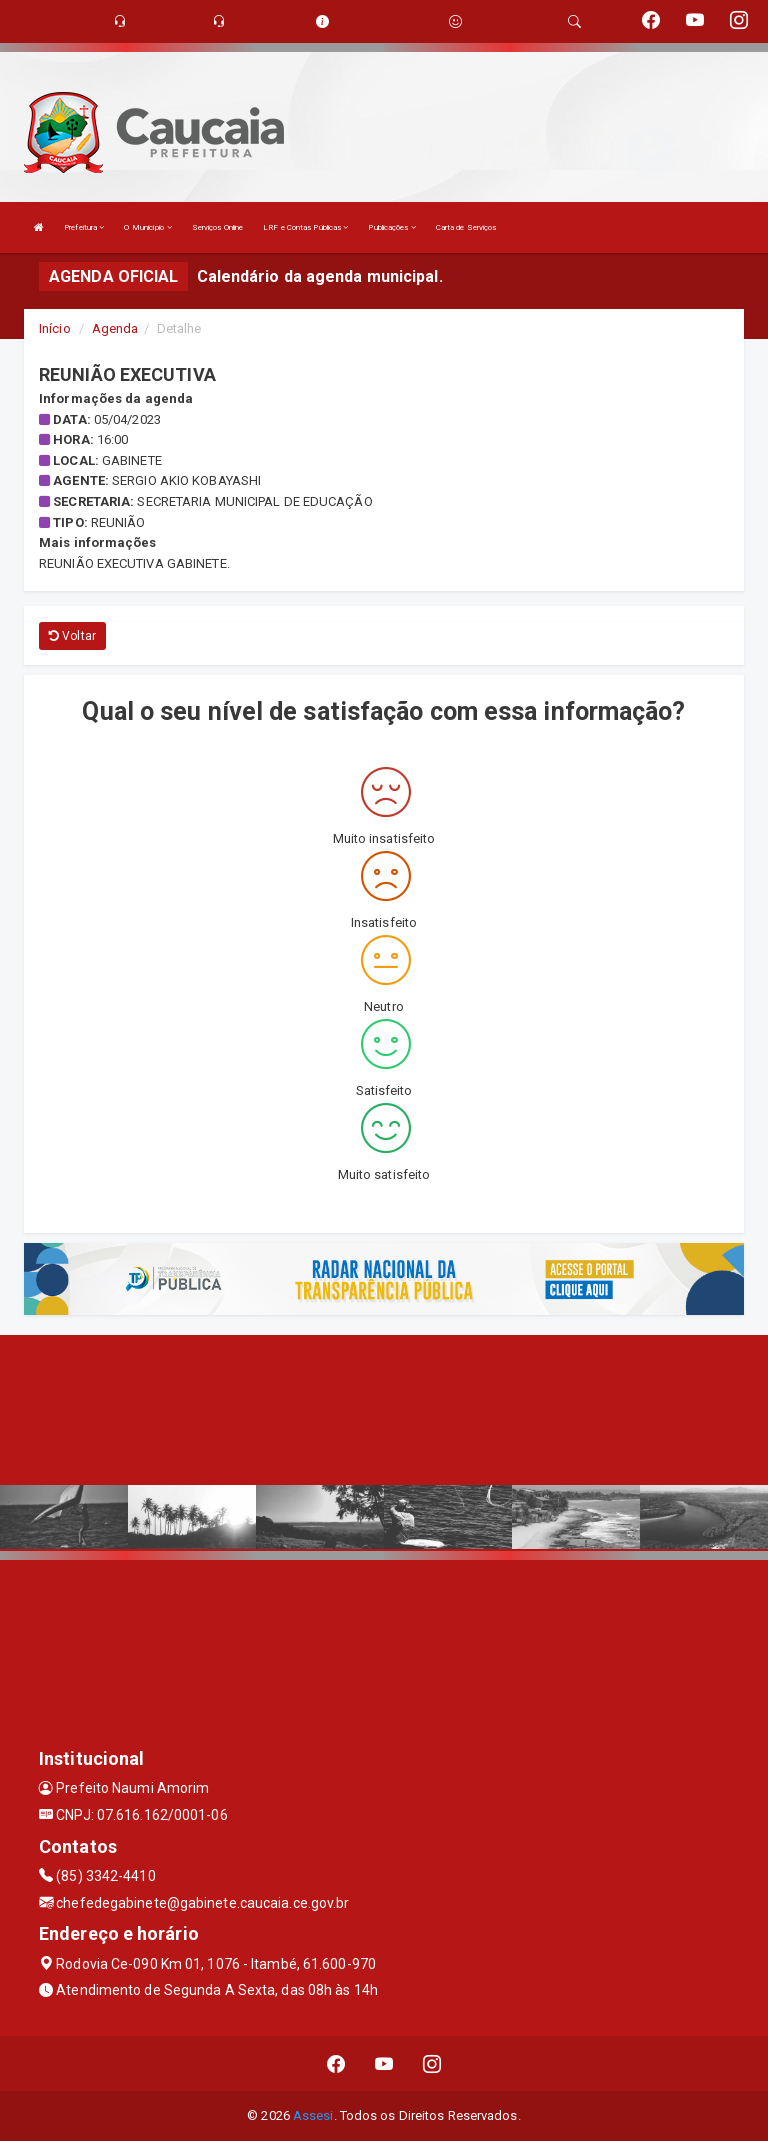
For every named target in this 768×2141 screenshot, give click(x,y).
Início (55, 328)
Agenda (115, 328)
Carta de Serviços (466, 227)
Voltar (72, 636)
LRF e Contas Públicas (305, 227)
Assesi (313, 2115)
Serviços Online (218, 227)
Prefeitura (84, 227)
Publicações (391, 227)
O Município (147, 227)
